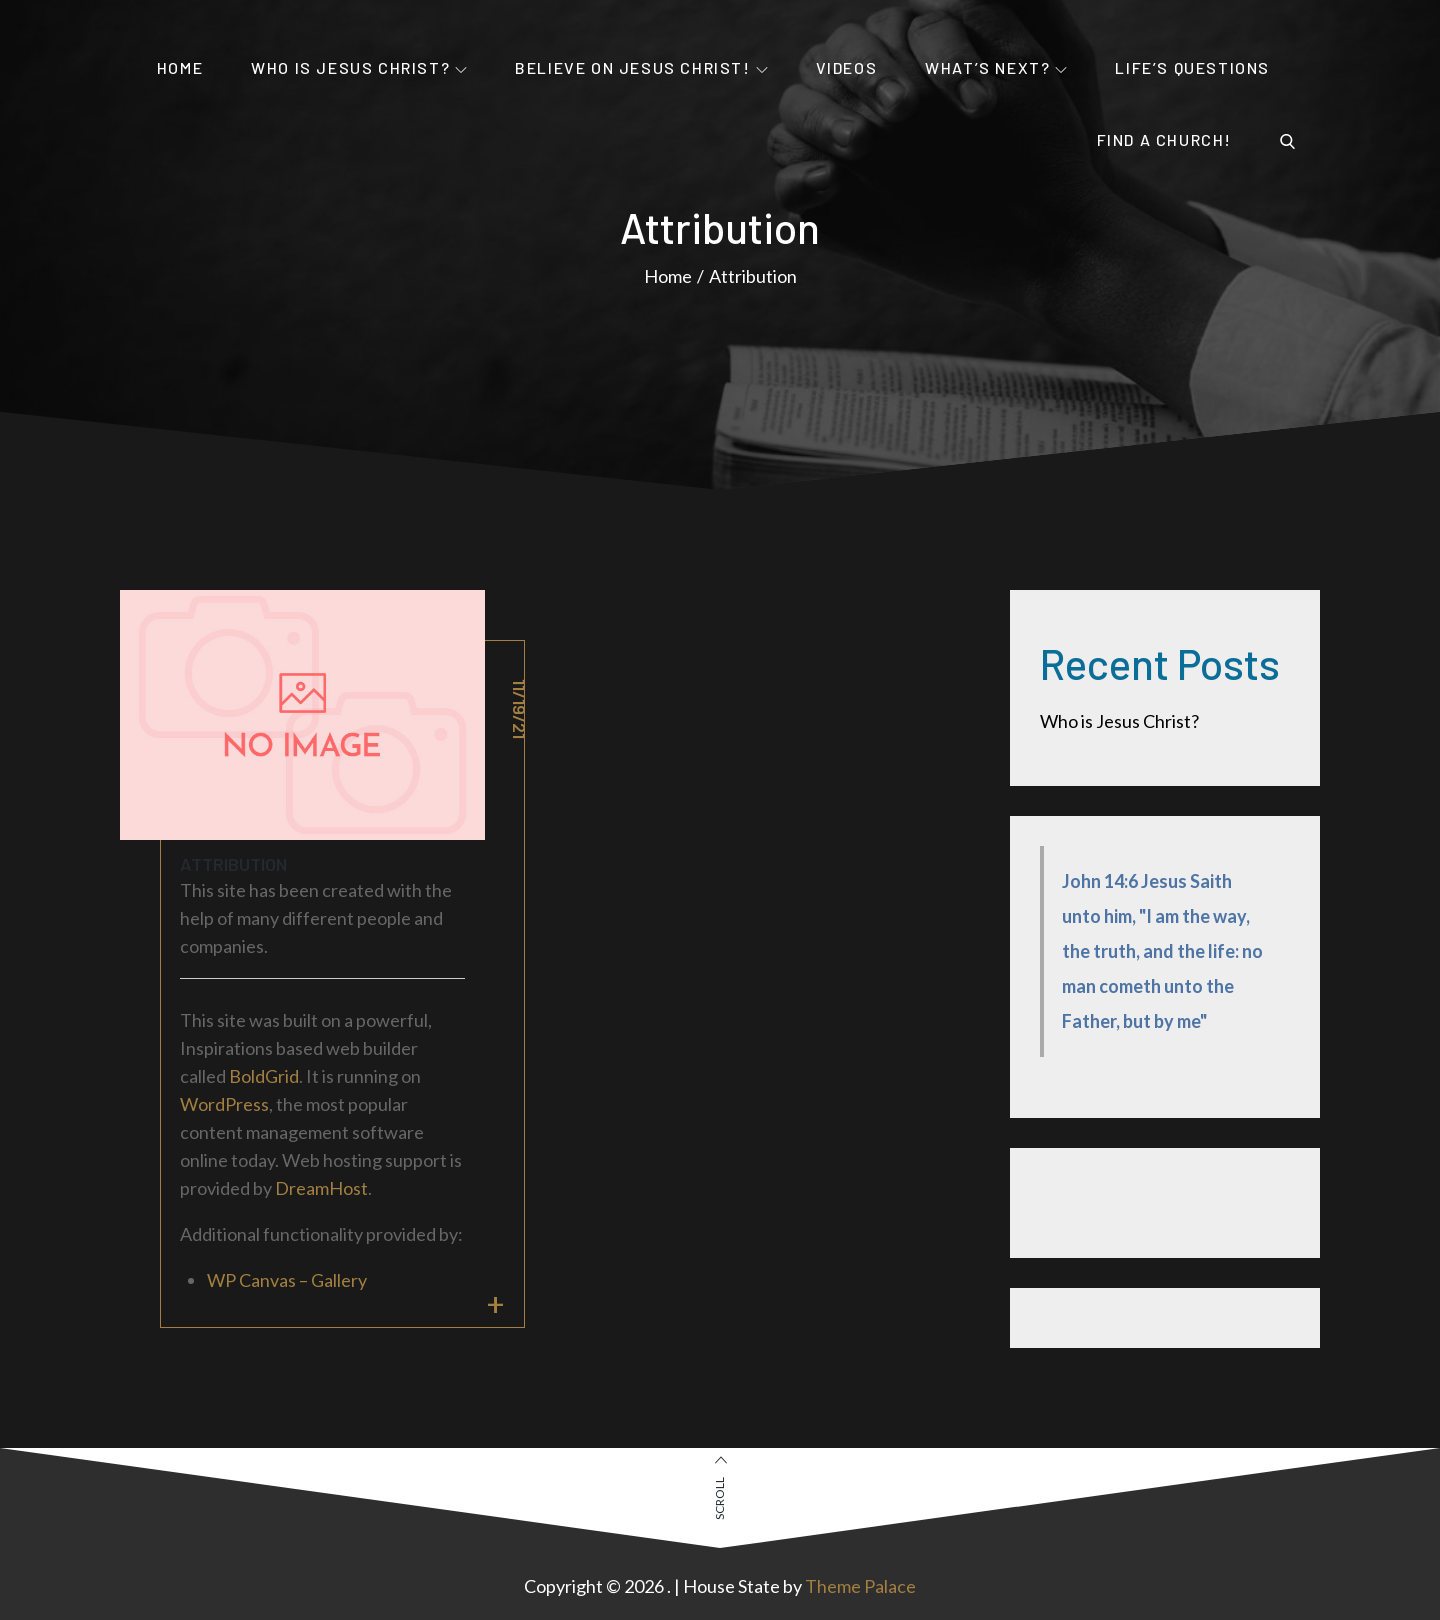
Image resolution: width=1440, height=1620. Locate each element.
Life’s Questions (1192, 67)
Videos (847, 67)
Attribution (233, 864)
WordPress (224, 1104)
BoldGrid (264, 1076)
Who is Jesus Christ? (359, 67)
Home (180, 67)
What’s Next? (996, 67)
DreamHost (321, 1188)
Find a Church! (1164, 139)
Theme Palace (860, 1586)
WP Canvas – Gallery (287, 1280)
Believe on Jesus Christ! (641, 67)
